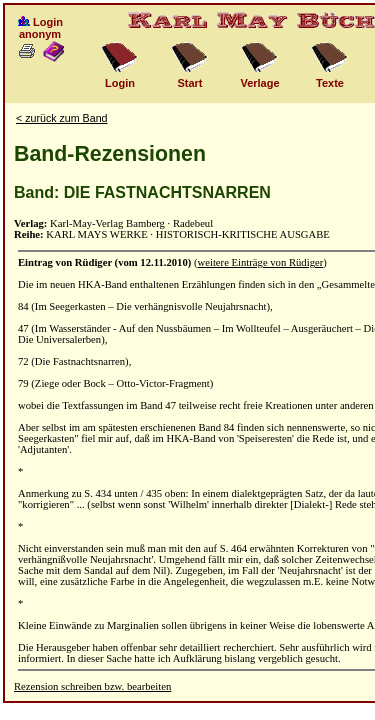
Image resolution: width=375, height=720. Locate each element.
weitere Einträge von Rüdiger (261, 262)
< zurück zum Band (62, 118)
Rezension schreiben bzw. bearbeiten (92, 686)
